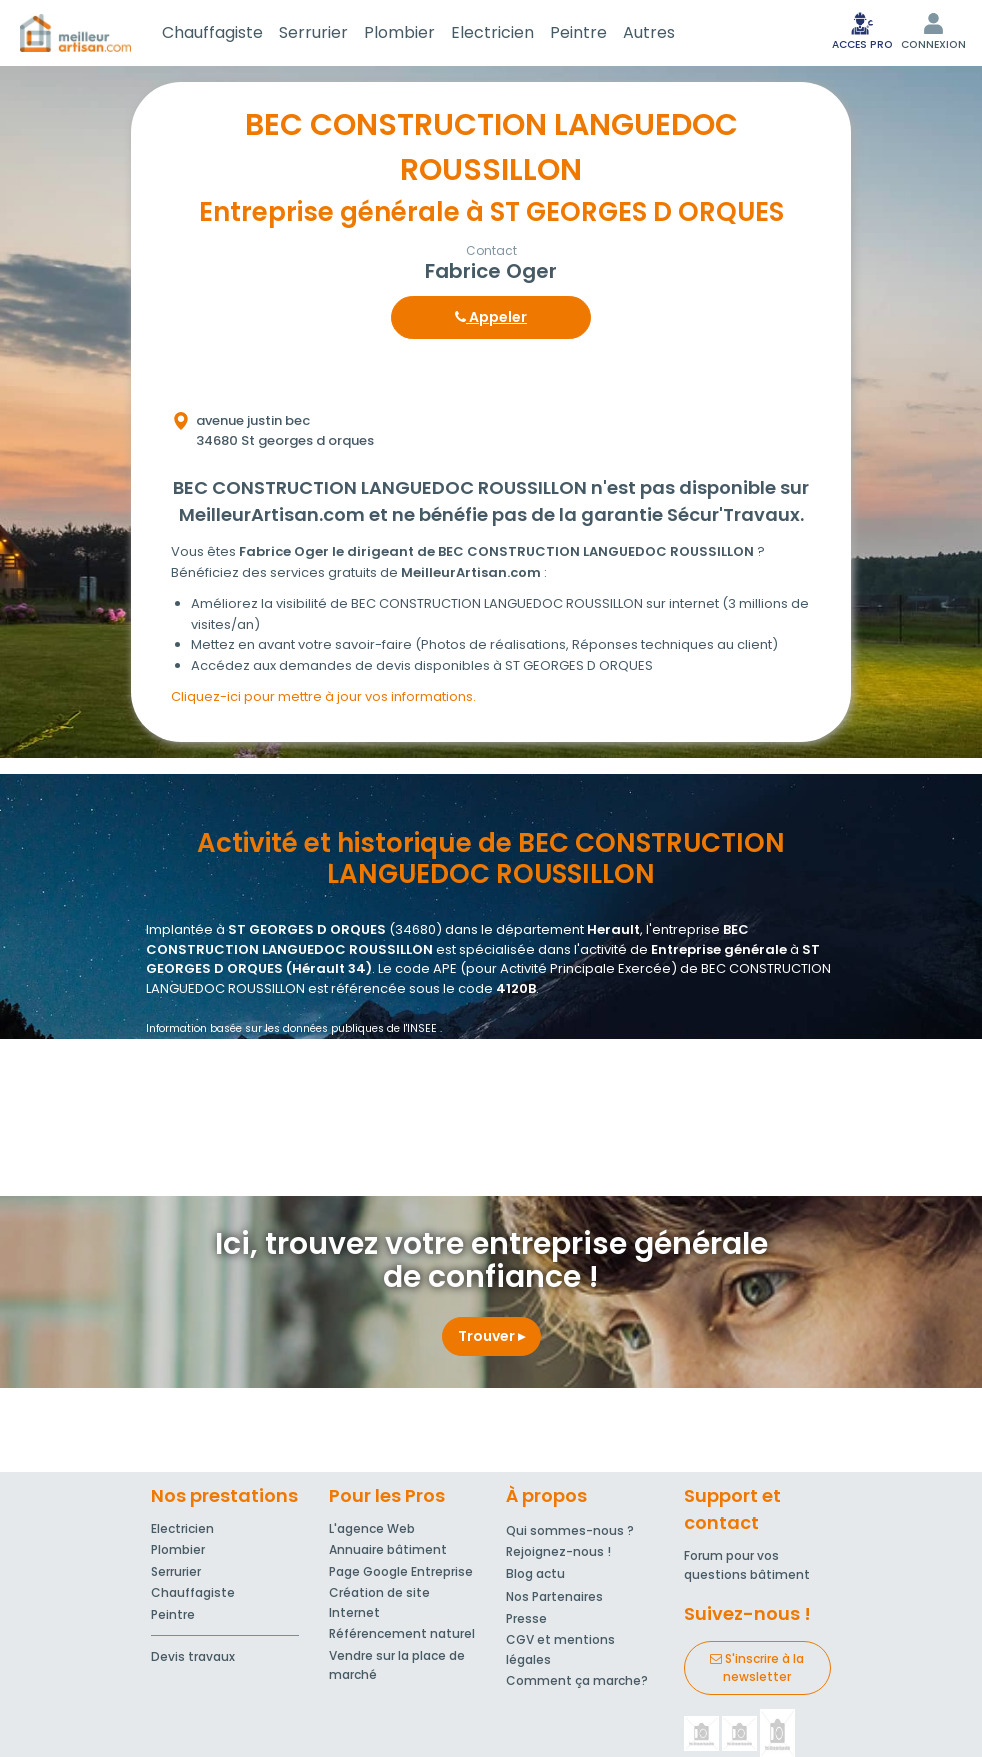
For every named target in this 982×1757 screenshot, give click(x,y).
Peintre (578, 32)
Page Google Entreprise (401, 1571)
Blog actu (535, 1573)
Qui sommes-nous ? (570, 1530)
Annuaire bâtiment (388, 1549)
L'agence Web (372, 1528)
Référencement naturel (402, 1633)
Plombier (399, 32)
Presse (526, 1618)
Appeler (491, 317)
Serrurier (313, 32)
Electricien (492, 32)
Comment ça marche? (577, 1680)
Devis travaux (193, 1656)
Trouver (491, 1336)
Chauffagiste (212, 32)
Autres (649, 32)
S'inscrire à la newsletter (757, 1667)
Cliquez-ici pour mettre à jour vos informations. (323, 696)
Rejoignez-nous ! (558, 1551)
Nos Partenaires (554, 1596)
